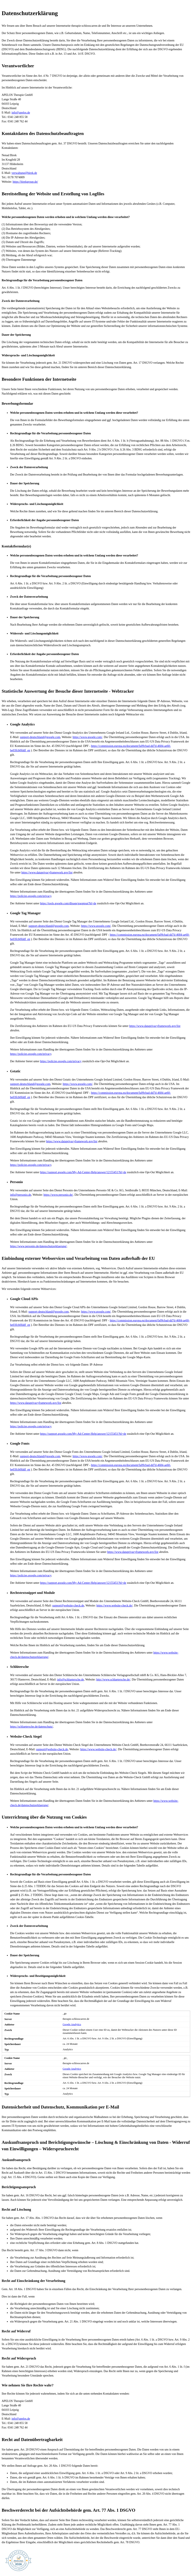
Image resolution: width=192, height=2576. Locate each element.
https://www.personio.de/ (58, 1194)
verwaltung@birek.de (24, 172)
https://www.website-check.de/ (115, 1605)
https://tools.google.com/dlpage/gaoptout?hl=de (68, 903)
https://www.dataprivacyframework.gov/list (47, 872)
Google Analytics (72, 2024)
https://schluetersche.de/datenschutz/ (31, 1726)
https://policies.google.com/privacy (30, 896)
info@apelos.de (21, 112)
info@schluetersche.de (70, 1679)
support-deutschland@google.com (40, 737)
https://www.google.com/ (87, 737)
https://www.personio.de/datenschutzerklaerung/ (38, 1246)
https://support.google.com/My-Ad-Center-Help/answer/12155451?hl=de (83, 1172)
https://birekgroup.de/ (25, 181)
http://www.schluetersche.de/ (113, 1679)
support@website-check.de (68, 1605)
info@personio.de (20, 1194)
